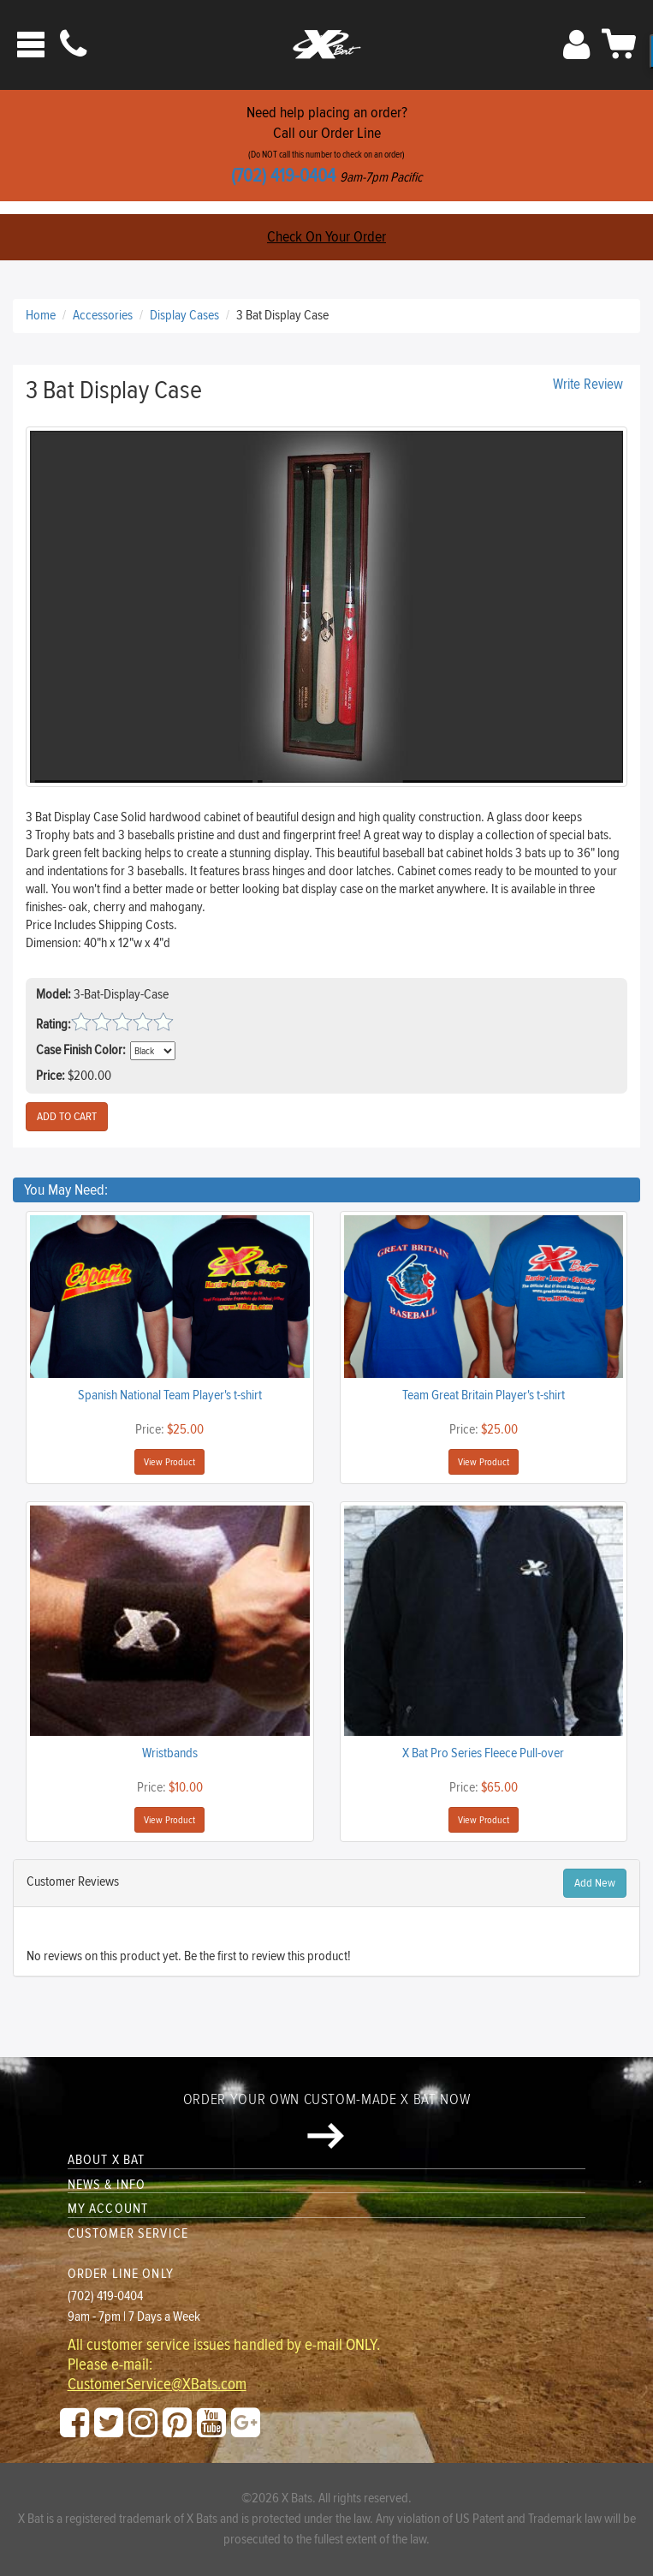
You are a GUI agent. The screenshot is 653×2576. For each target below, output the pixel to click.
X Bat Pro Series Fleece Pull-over (483, 1753)
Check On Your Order (326, 237)
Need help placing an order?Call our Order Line (326, 145)
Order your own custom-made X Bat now (326, 2119)
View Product (169, 1462)
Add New (594, 1883)
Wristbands (170, 1753)
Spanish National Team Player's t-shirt (170, 1395)
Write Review (588, 384)
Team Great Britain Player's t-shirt (483, 1395)
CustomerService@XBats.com (157, 2385)
